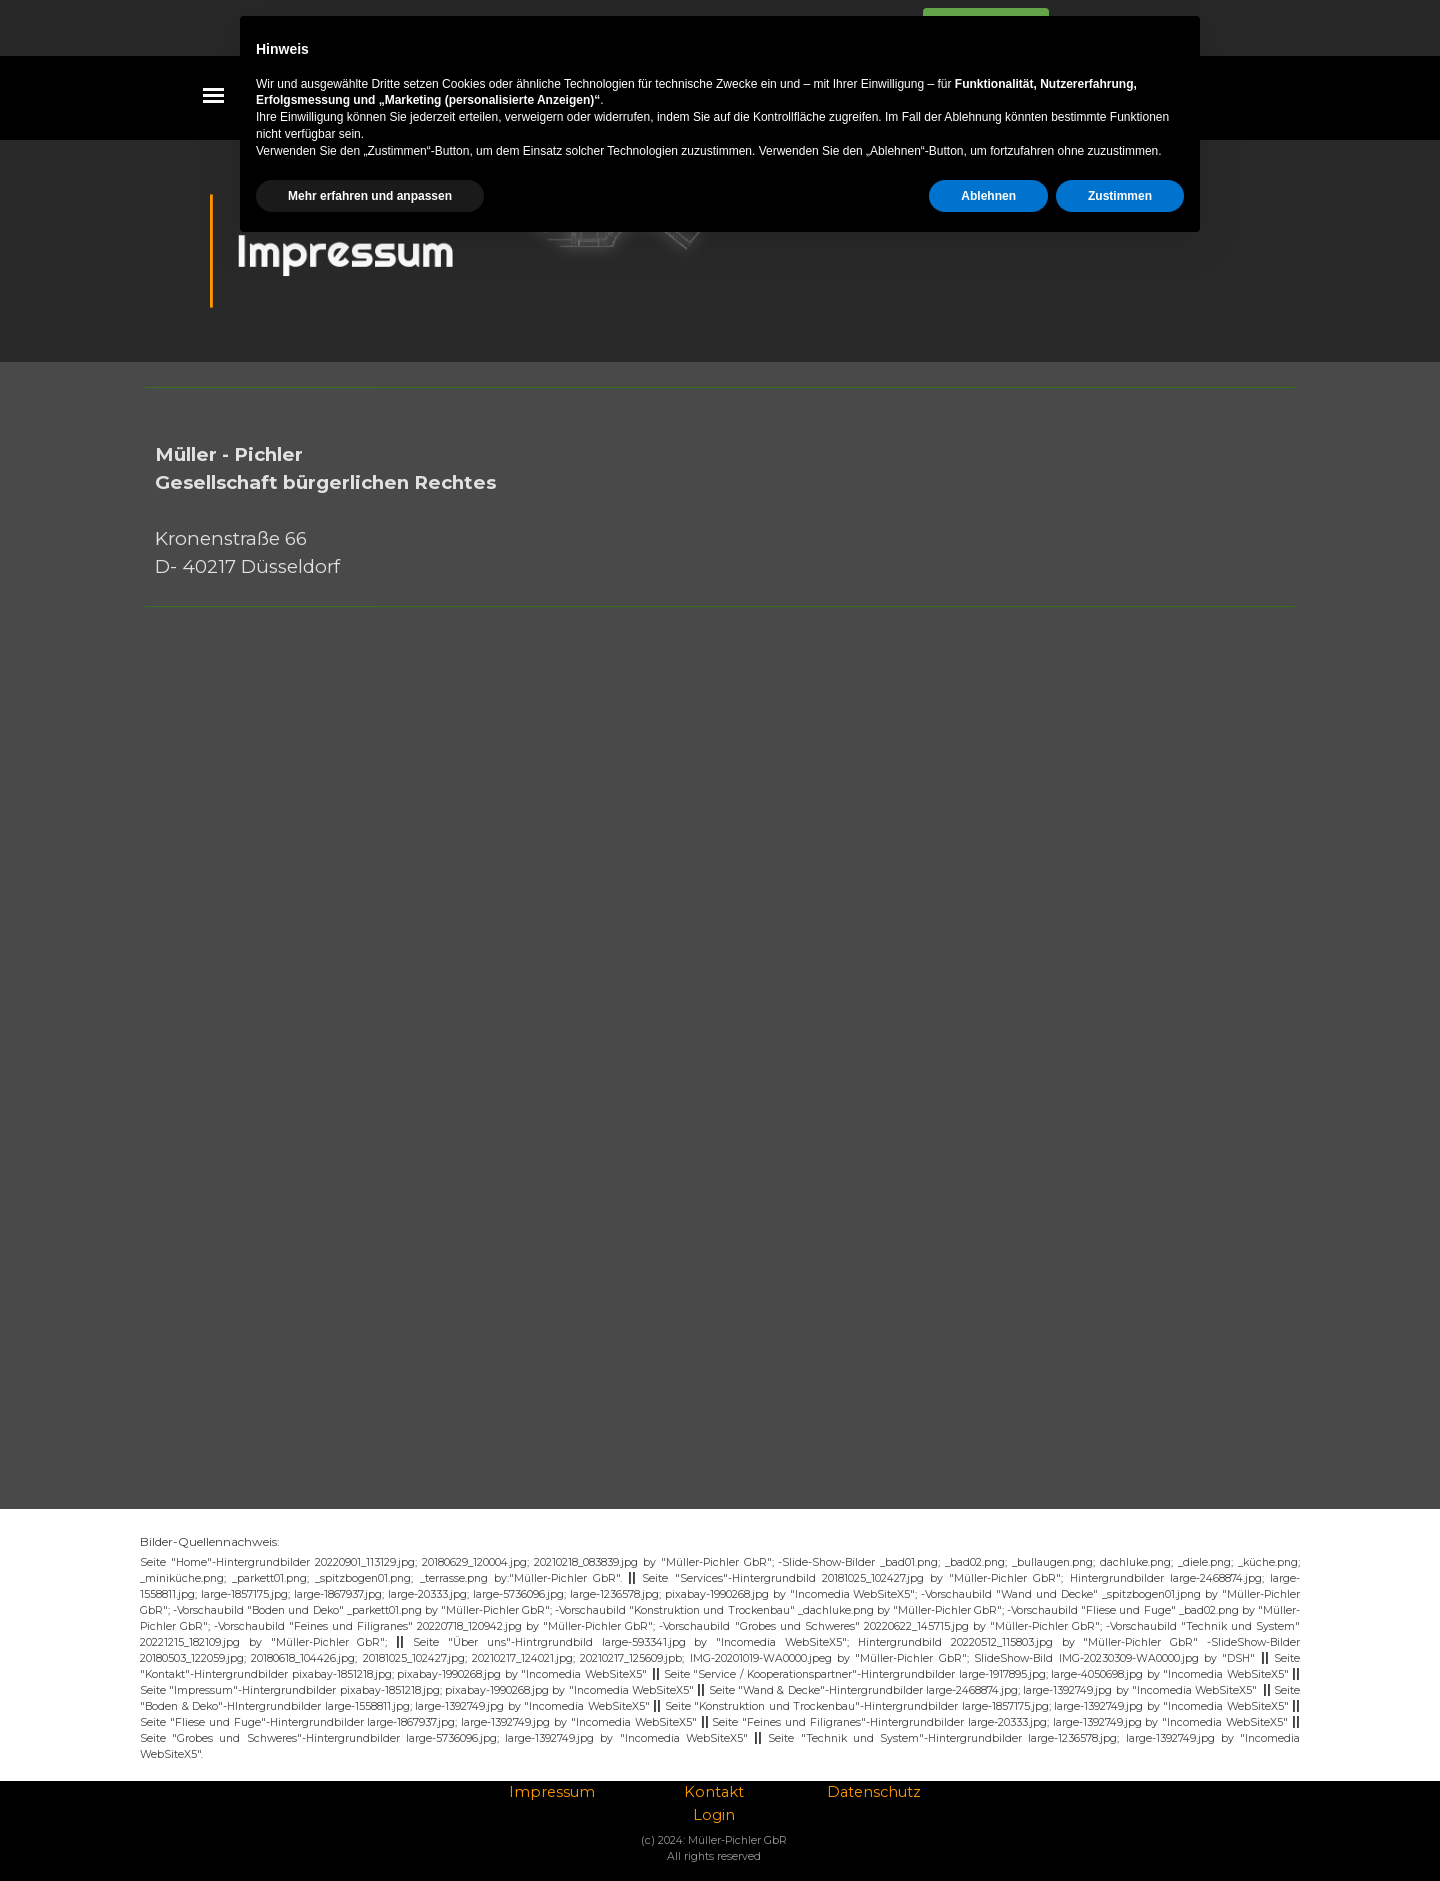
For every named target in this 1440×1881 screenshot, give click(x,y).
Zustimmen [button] (1120, 1828)
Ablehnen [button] (988, 1828)
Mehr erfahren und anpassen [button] (370, 1828)
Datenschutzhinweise (821, 28)
